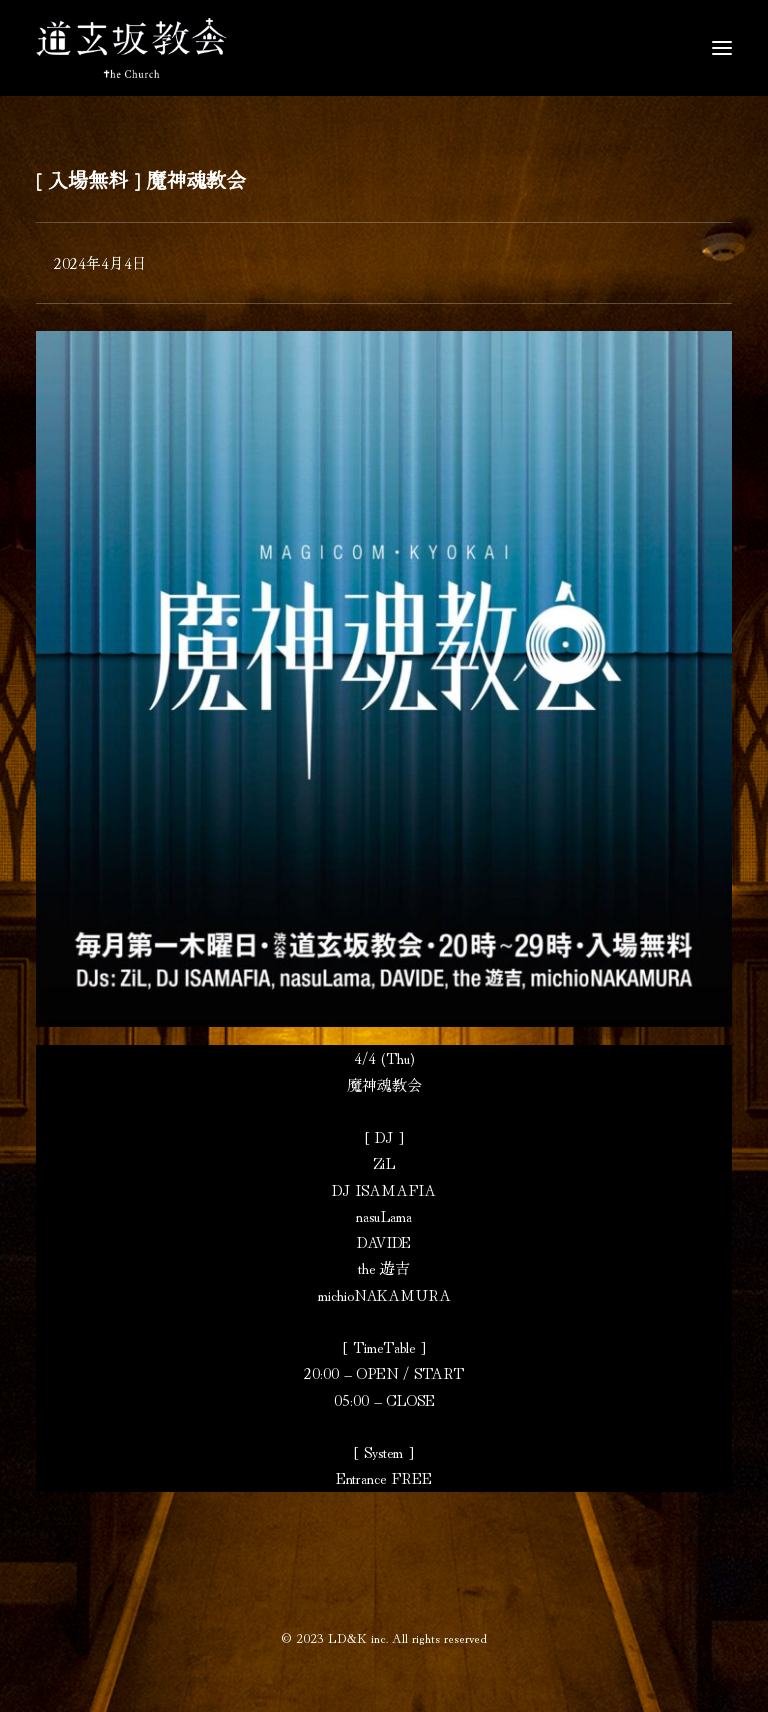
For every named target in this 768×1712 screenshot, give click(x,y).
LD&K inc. (358, 1637)
